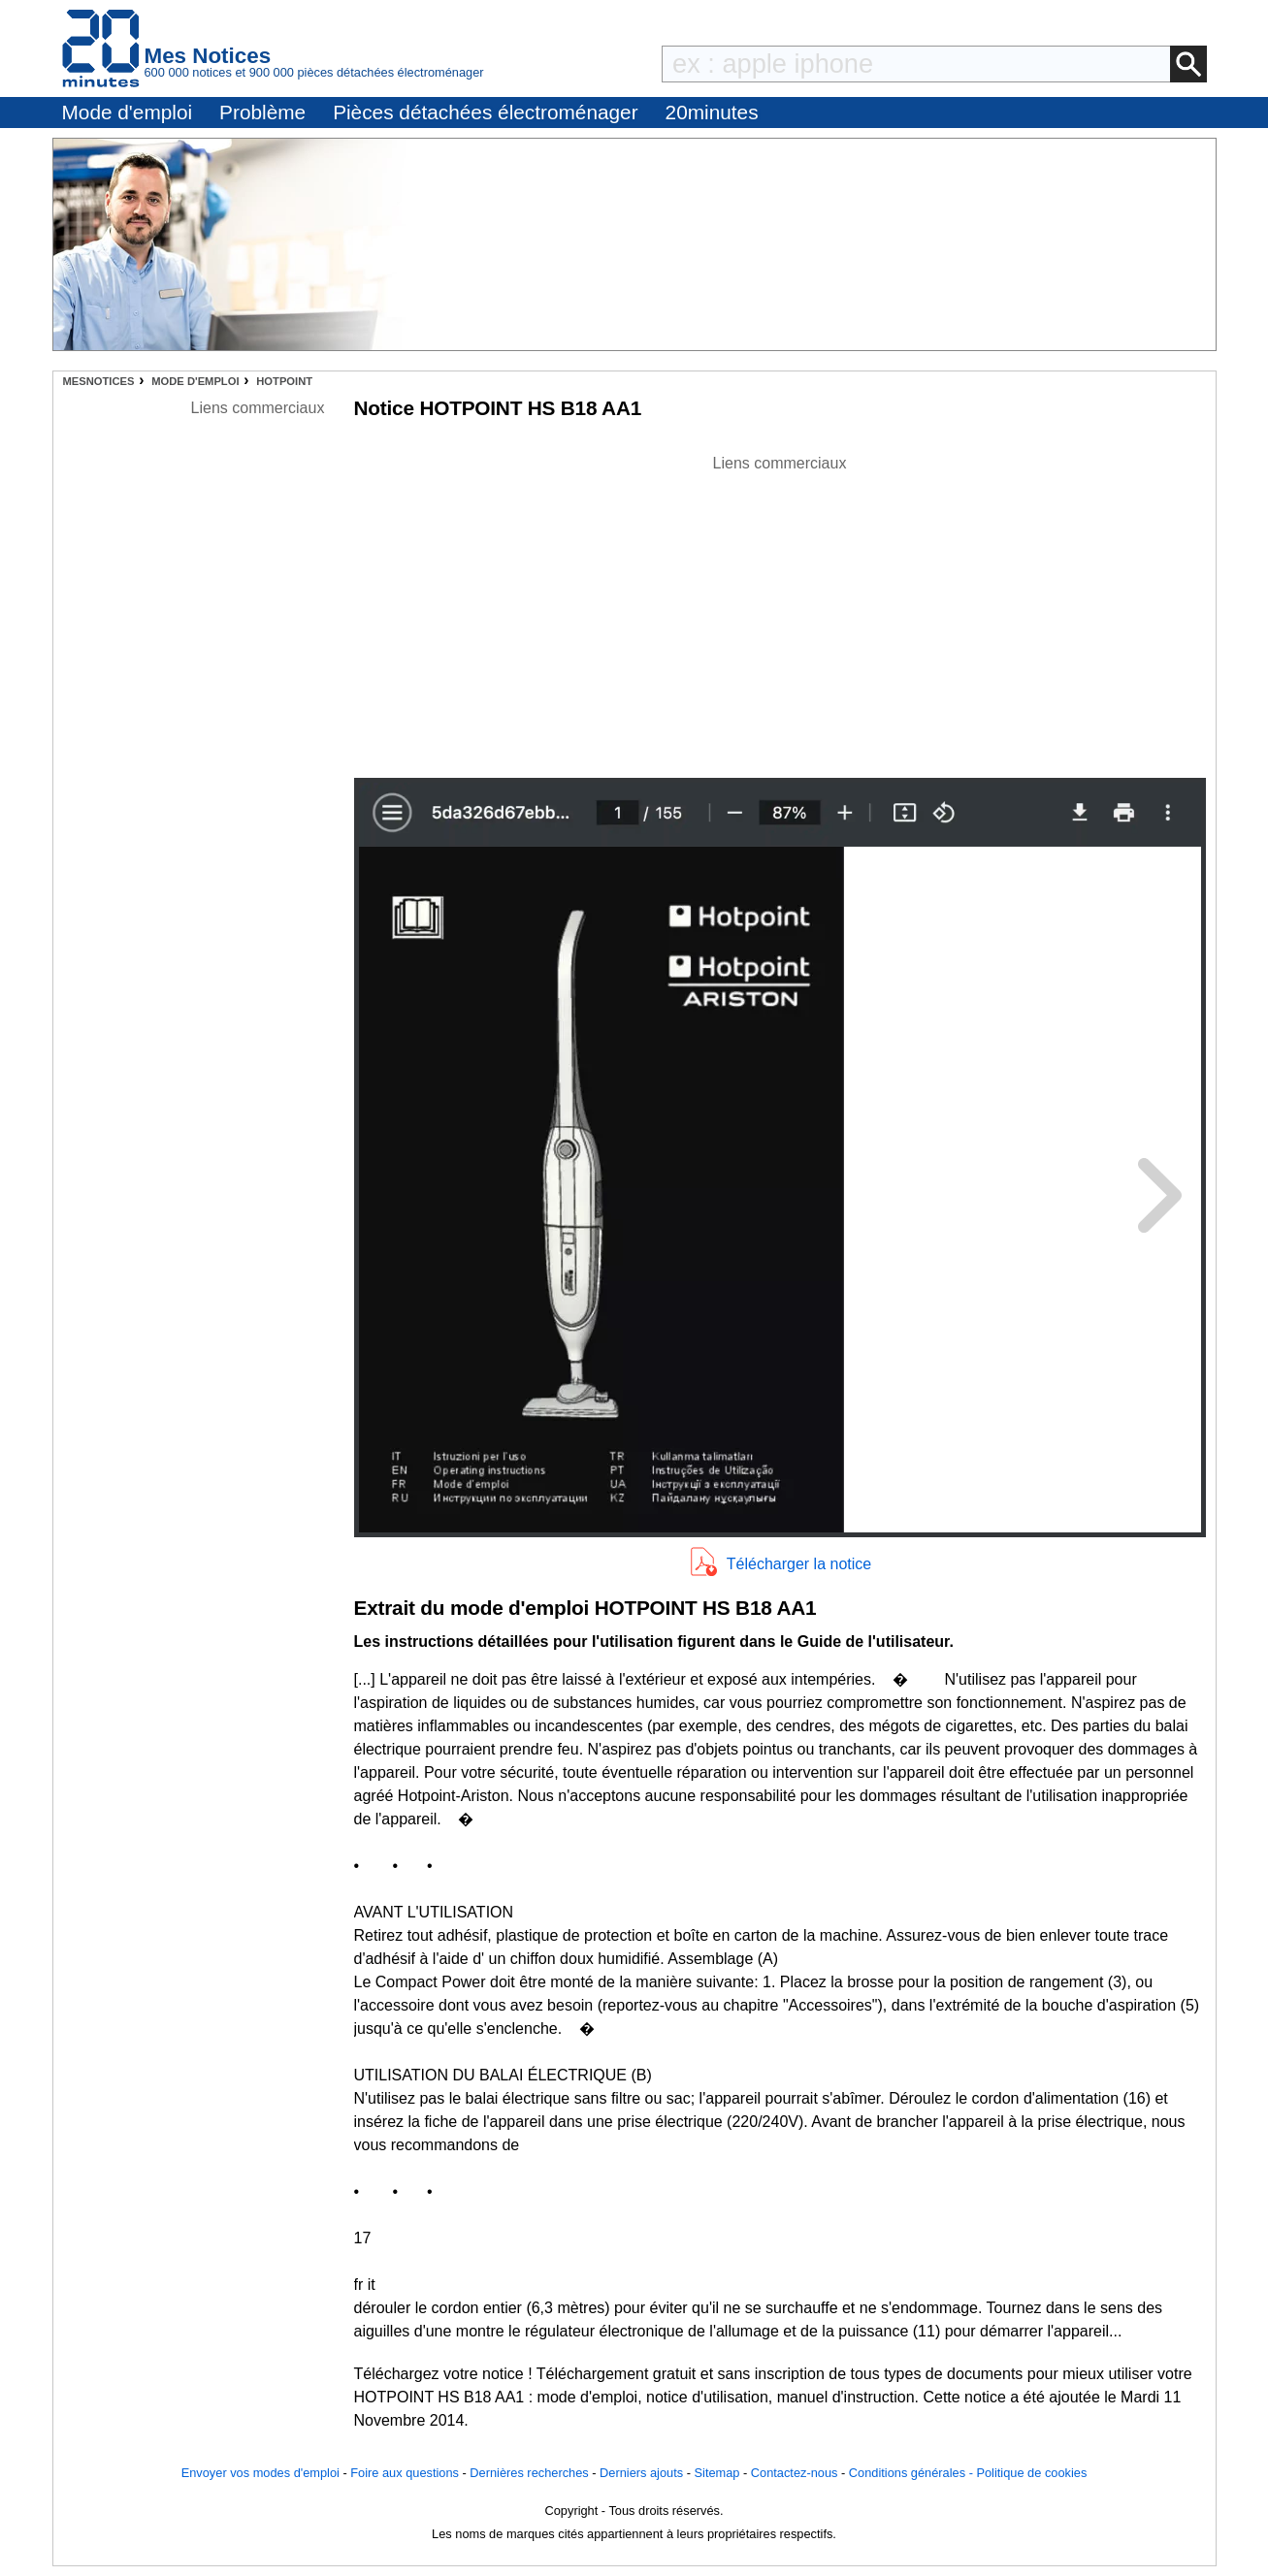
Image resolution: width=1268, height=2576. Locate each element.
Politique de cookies (1031, 2472)
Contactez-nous (794, 2472)
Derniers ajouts (641, 2472)
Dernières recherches (529, 2472)
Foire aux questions (404, 2472)
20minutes (712, 112)
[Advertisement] (780, 611)
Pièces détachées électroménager (485, 112)
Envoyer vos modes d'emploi (260, 2472)
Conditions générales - (913, 2472)
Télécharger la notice (799, 1564)
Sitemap (717, 2472)
